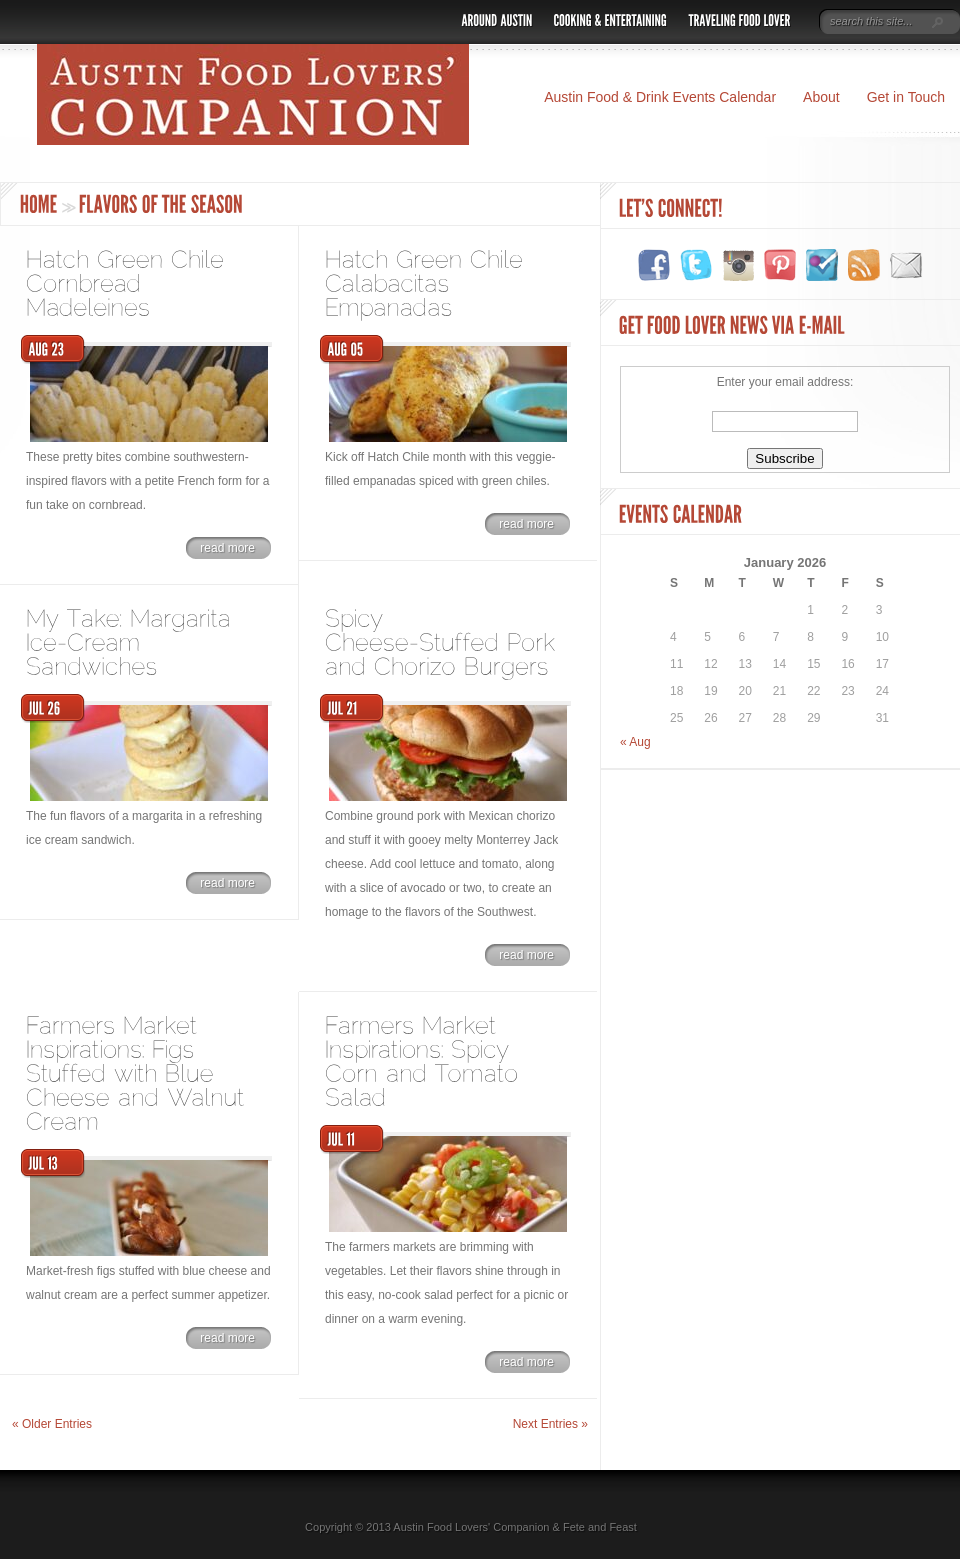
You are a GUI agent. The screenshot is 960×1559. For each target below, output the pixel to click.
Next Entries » (550, 1424)
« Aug (635, 742)
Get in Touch (906, 97)
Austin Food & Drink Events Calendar (660, 97)
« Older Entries (52, 1424)
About (821, 97)
